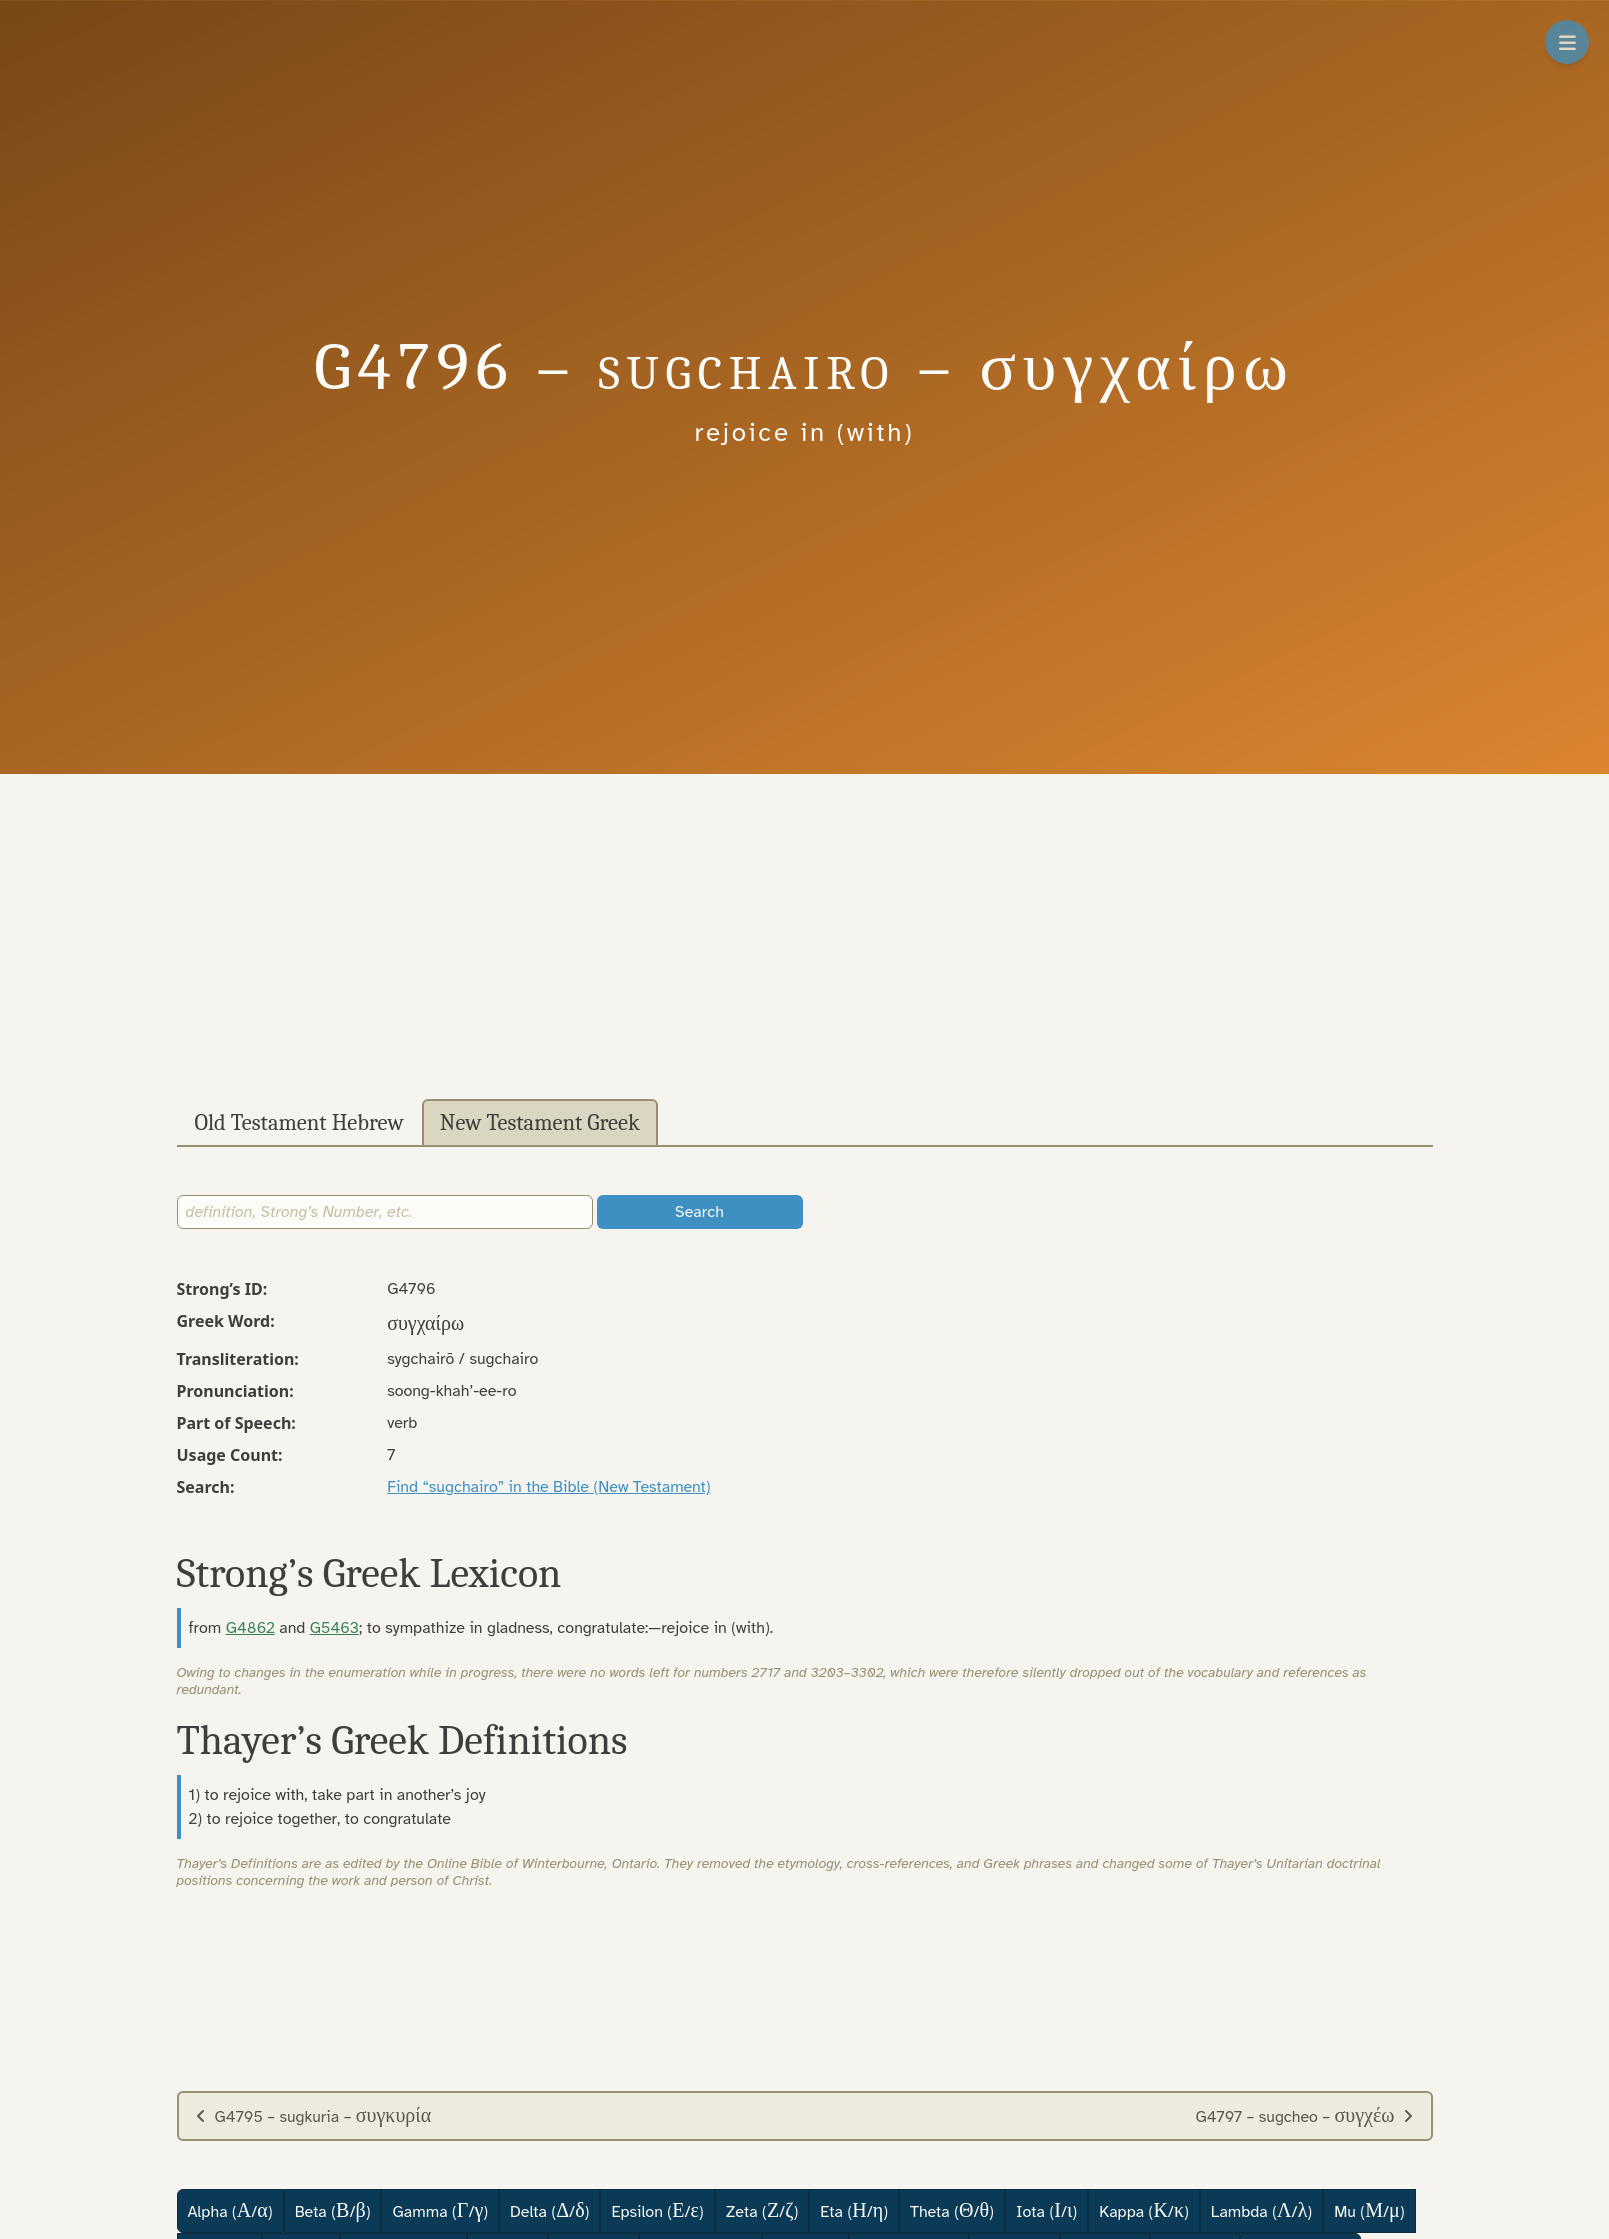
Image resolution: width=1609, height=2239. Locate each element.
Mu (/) (1369, 2210)
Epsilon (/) (657, 2210)
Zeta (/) (762, 2210)
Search (699, 1212)
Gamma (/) (440, 2210)
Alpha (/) (230, 2210)
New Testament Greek (540, 1123)
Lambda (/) (1261, 2210)
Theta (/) (952, 2210)
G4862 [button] (250, 1628)
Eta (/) (854, 2210)
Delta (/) (549, 2210)
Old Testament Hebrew (299, 1123)
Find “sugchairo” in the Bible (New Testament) (548, 1487)
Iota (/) (1046, 2210)
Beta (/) (333, 2210)
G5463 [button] (334, 1628)
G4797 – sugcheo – (1304, 2115)
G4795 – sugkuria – (313, 2115)
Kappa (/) (1144, 2210)
